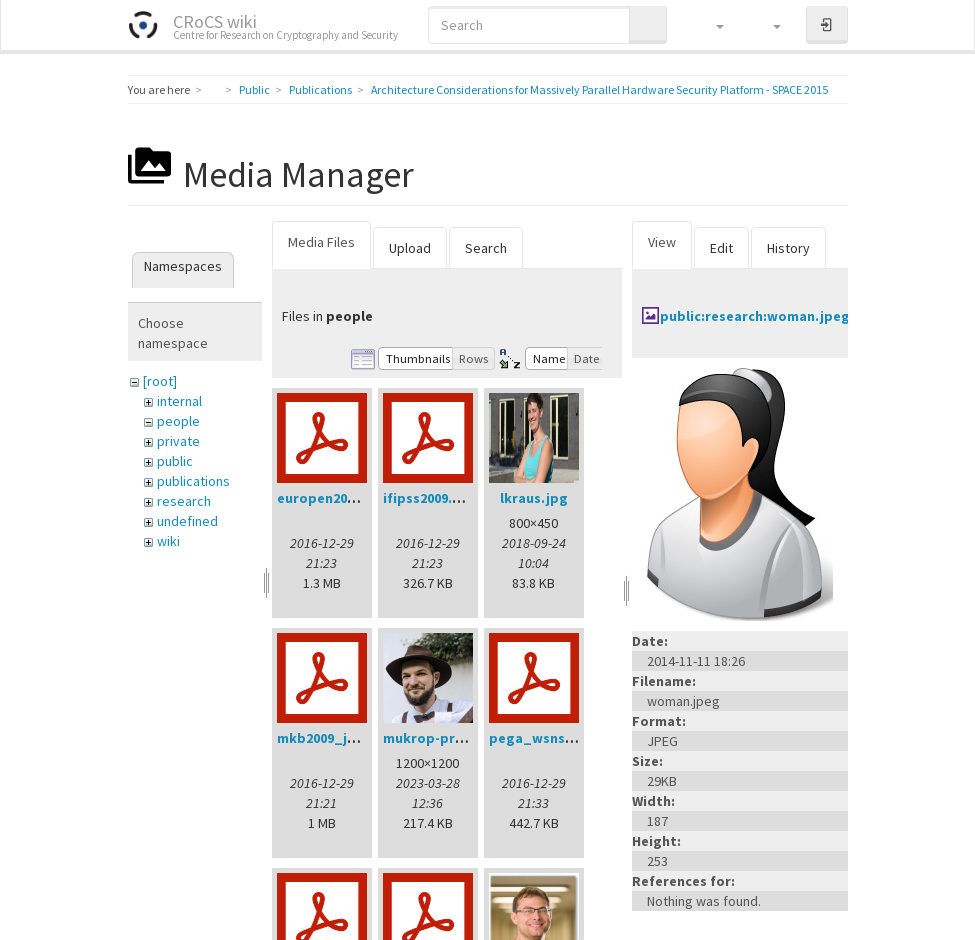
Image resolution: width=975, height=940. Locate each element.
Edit (721, 248)
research (184, 501)
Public (254, 89)
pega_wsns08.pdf (548, 738)
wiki (168, 541)
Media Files (321, 242)
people (178, 421)
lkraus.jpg (534, 498)
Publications (320, 89)
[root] (160, 381)
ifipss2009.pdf (429, 498)
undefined (187, 521)
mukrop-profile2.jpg (451, 738)
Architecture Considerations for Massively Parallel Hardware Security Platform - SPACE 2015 (599, 89)
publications (193, 481)
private (178, 441)
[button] (710, 25)
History (788, 248)
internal (179, 401)
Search (486, 248)
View (662, 242)
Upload (410, 248)
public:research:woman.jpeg (755, 316)
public (175, 461)
